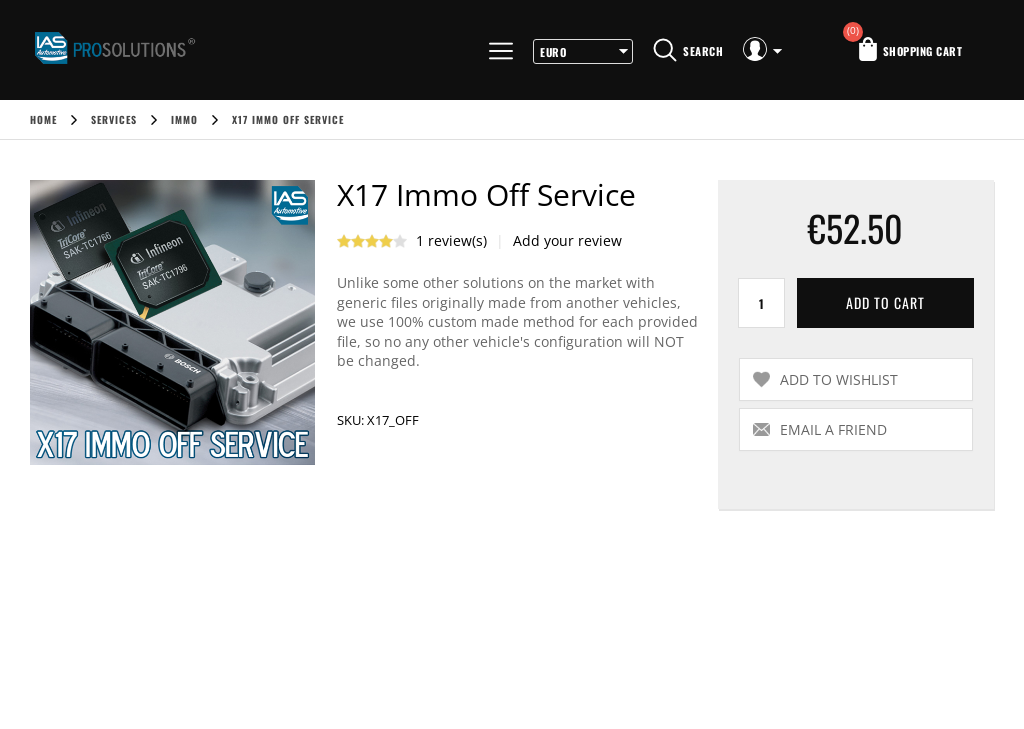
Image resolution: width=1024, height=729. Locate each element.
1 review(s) (451, 240)
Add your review (567, 240)
